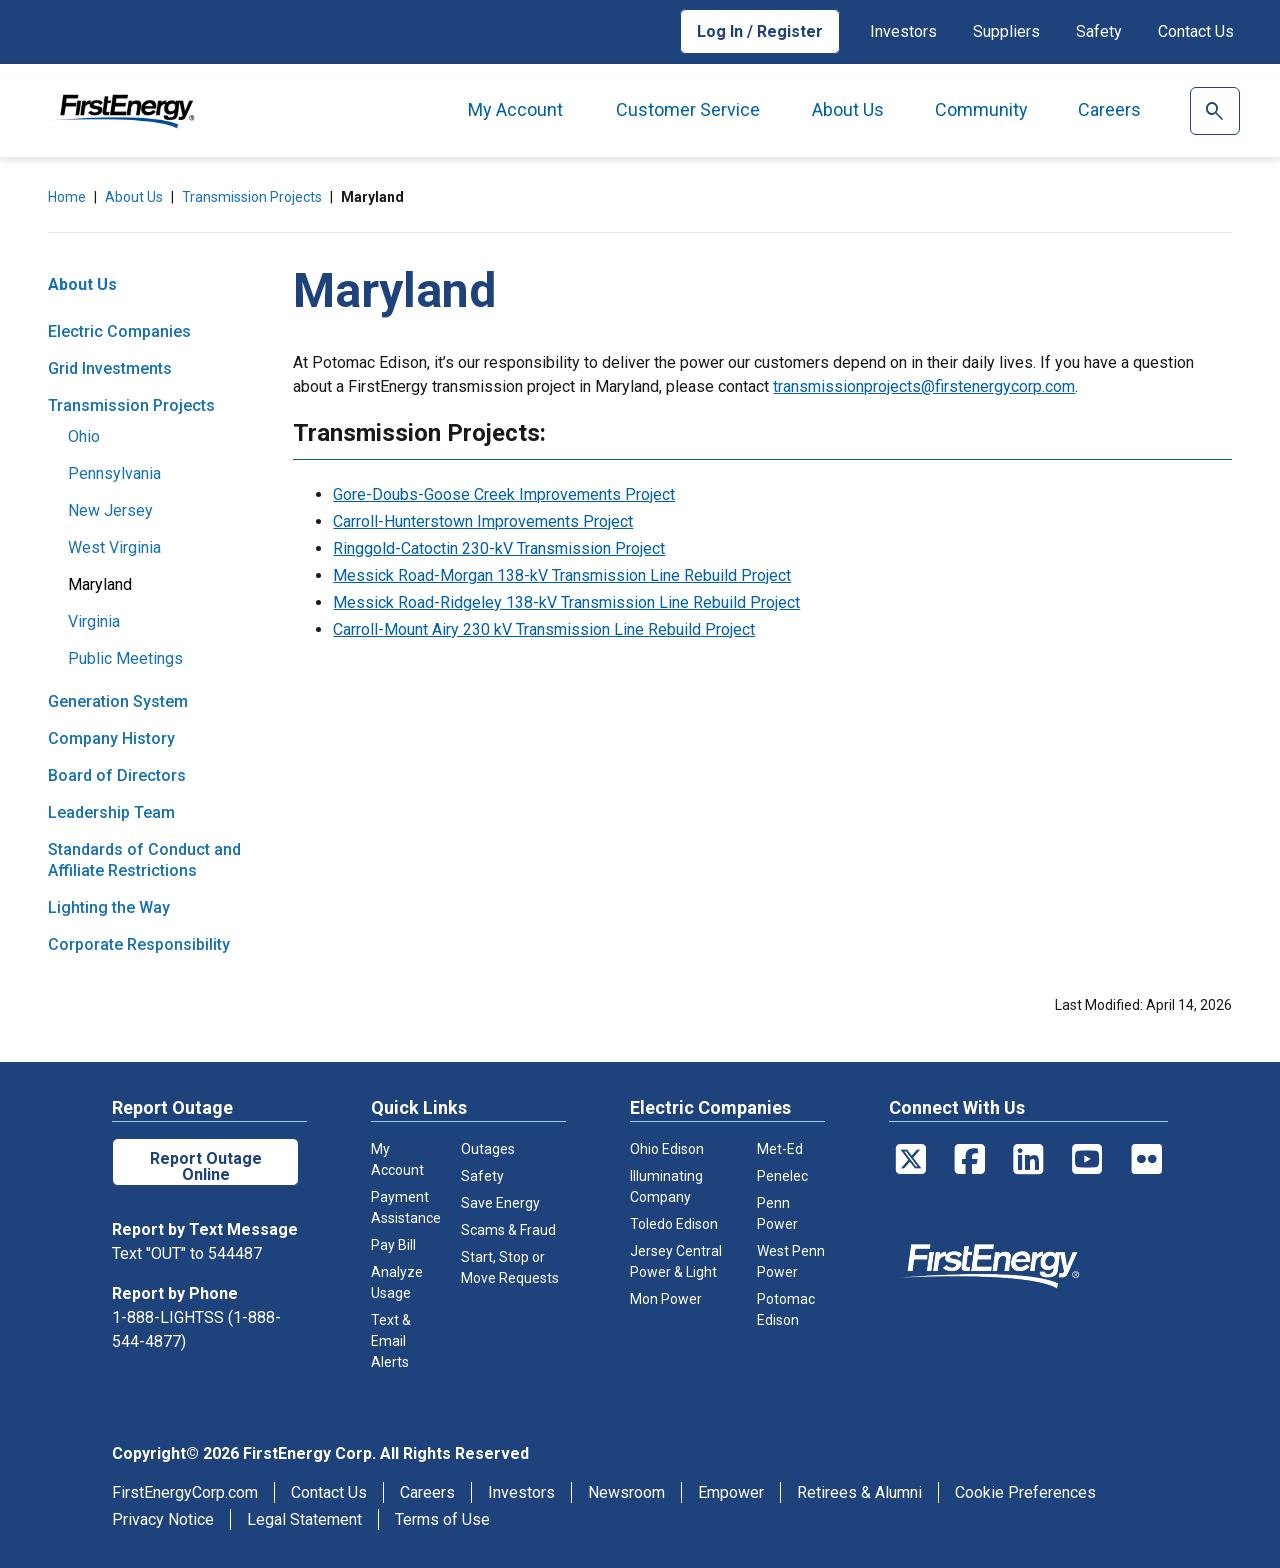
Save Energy (500, 1203)
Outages (488, 1149)
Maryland (100, 584)
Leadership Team (111, 812)
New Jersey (110, 510)
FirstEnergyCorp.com (185, 1492)
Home (67, 197)
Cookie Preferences (1025, 1492)
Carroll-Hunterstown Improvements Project (483, 521)
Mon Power (666, 1299)
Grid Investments (110, 368)
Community (981, 109)
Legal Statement (304, 1519)
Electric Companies (119, 331)
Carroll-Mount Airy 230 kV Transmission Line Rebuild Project (544, 629)
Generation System (118, 701)
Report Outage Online (206, 1166)
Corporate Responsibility (139, 944)
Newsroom (626, 1492)
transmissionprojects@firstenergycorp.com (924, 386)
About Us (848, 109)
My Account (515, 109)
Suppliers (1006, 31)
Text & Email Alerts (391, 1341)
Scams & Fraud (508, 1230)
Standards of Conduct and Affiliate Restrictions (144, 860)
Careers (1109, 109)
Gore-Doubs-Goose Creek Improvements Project (504, 494)
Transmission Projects (252, 197)
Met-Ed (780, 1149)
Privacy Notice (163, 1519)
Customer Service (688, 109)
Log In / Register (760, 31)
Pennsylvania (114, 473)
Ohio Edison (667, 1149)
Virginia (94, 621)
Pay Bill (393, 1245)
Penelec (782, 1176)
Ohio (84, 436)
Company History (111, 738)
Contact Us (1196, 31)
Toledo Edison (674, 1224)
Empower (731, 1492)
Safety (1099, 31)
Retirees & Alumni (859, 1492)
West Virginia (114, 547)
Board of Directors (117, 775)
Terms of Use (442, 1519)
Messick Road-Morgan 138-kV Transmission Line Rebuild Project (562, 575)
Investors (903, 31)
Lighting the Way (109, 907)
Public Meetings (125, 658)
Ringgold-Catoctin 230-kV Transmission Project (499, 548)
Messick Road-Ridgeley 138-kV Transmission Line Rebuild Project (566, 602)
